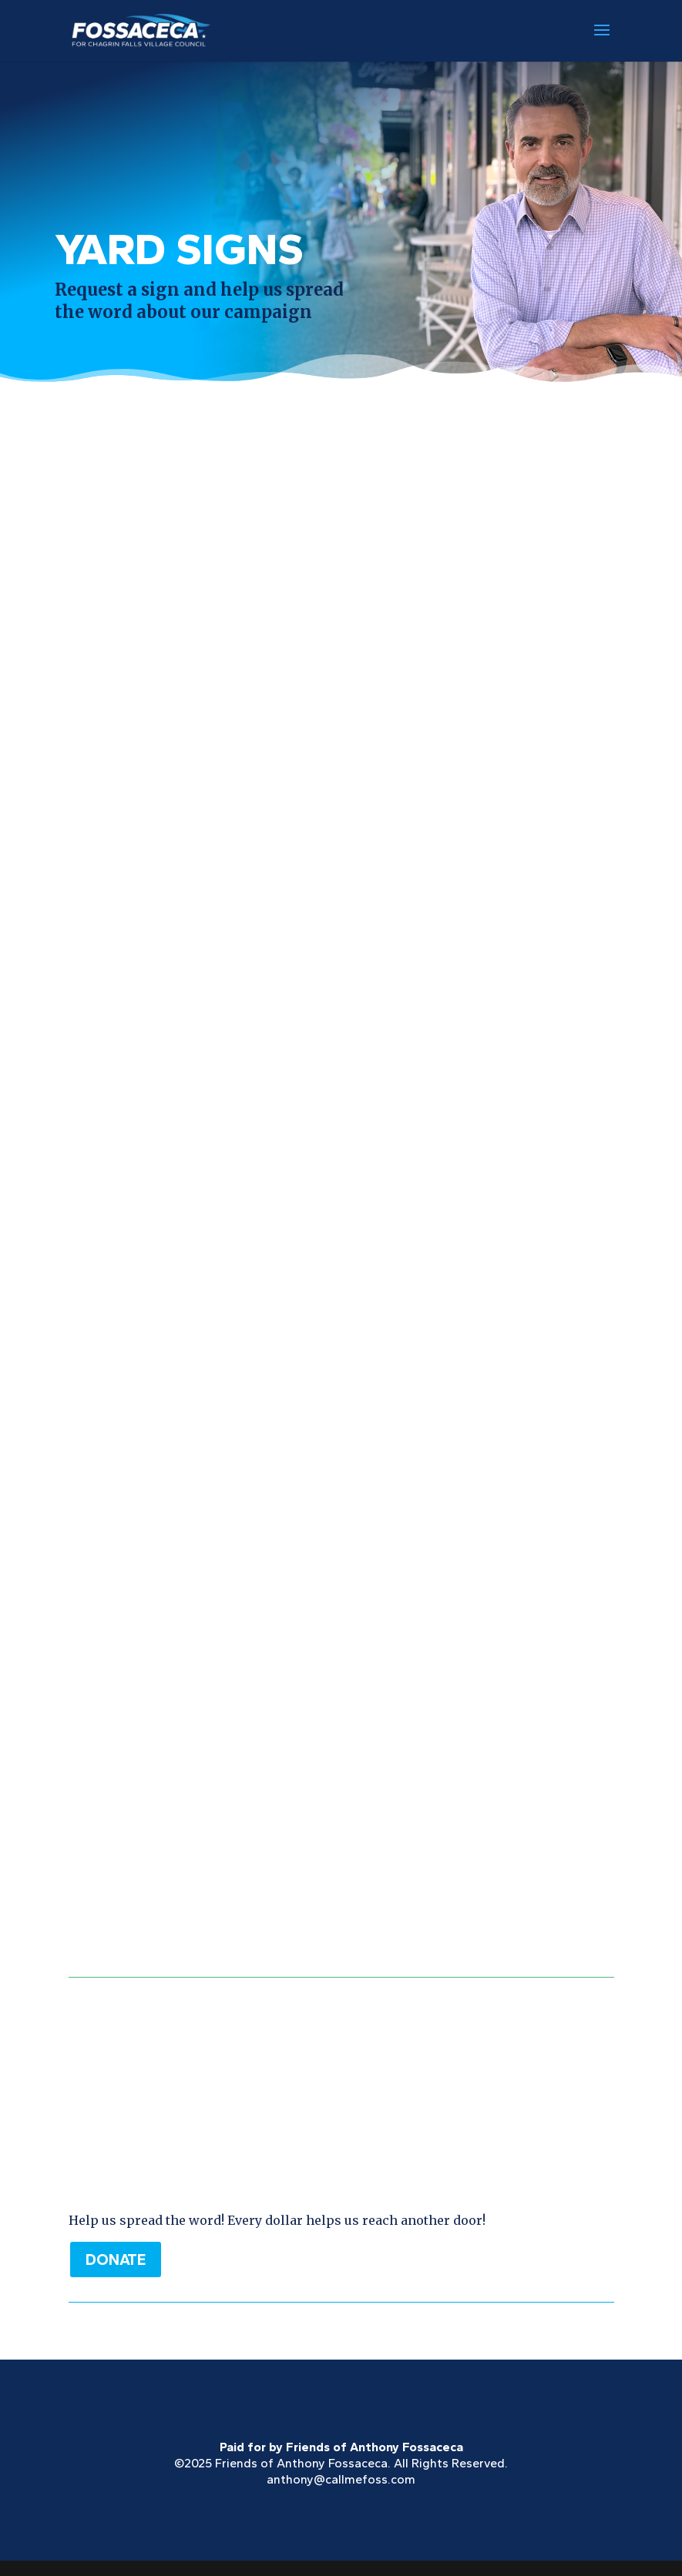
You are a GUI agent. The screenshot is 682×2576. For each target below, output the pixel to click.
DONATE (116, 2259)
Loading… (341, 1171)
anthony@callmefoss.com (341, 2479)
